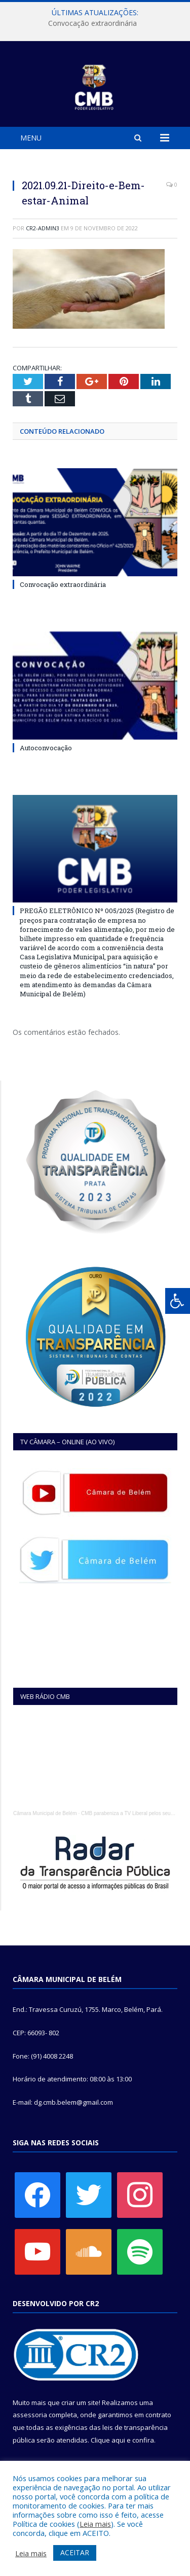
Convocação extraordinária (92, 23)
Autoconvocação (46, 747)
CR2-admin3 (42, 228)
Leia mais (95, 2524)
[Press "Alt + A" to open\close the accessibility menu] (177, 1301)
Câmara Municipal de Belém (45, 1813)
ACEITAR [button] (74, 2552)
